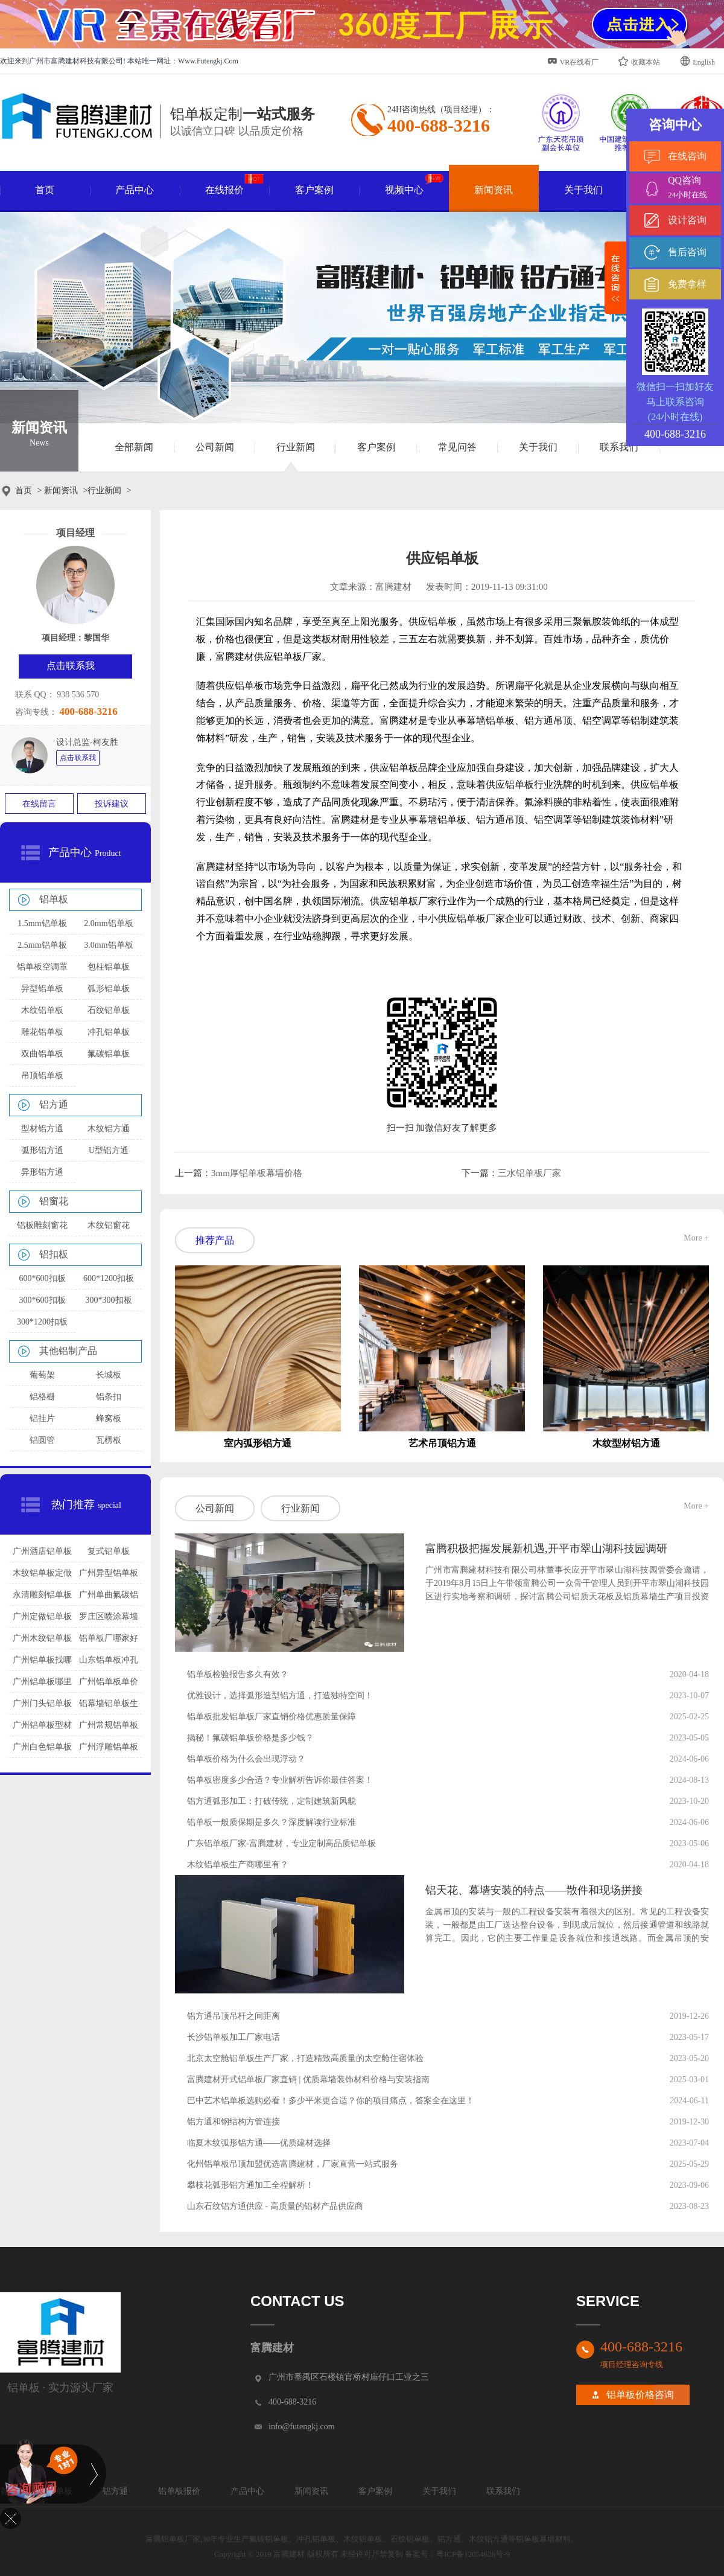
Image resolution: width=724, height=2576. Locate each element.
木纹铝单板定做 (42, 1572)
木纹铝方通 (108, 1128)
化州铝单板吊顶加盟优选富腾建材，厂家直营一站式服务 (292, 2164)
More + (696, 1237)
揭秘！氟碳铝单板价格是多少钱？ (250, 1737)
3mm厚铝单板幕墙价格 (256, 1173)
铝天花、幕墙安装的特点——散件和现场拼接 (534, 1890)
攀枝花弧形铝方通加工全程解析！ (250, 2185)
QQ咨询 (694, 188)
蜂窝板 (108, 1418)
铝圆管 (42, 1440)
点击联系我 (78, 757)
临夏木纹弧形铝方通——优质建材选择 (259, 2142)
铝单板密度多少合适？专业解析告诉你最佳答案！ (280, 1780)
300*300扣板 (109, 1300)
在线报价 (234, 185)
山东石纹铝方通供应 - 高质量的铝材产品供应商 (275, 2206)
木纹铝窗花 (108, 1225)
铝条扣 (108, 1396)
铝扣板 (53, 1254)
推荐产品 (214, 1240)
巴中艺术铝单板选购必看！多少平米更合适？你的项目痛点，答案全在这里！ (330, 2100)
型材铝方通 (42, 1128)
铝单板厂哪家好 (108, 1638)
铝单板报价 (179, 2491)
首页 (44, 190)
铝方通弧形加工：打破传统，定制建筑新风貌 (271, 1801)
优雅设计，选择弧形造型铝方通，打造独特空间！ (280, 1695)
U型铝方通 (109, 1150)
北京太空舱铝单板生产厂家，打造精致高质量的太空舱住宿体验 (305, 2058)
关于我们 (583, 190)
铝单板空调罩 (42, 966)
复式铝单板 (108, 1551)
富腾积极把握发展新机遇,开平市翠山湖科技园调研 (546, 1548)
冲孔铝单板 (108, 1032)
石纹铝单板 (108, 1010)
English (697, 61)
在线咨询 (687, 156)
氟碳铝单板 (108, 1053)
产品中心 (134, 190)
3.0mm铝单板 (108, 945)
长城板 (108, 1374)
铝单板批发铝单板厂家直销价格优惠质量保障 (271, 1716)
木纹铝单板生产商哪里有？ (237, 1864)
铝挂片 (42, 1418)
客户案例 (314, 190)
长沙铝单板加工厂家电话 (233, 2037)
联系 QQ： (35, 694)
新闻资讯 (493, 190)
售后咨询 (687, 252)
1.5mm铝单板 (41, 923)
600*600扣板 (42, 1278)
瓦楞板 (108, 1440)
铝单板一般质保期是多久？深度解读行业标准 (271, 1822)
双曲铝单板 (42, 1053)
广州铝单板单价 (108, 1681)
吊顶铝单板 (42, 1075)
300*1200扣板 (42, 1321)
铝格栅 (42, 1396)
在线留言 (39, 803)
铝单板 (53, 899)
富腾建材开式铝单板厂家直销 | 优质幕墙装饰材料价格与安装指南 (308, 2079)
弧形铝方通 (42, 1150)
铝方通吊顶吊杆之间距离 (233, 2016)
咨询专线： (36, 712)
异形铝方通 (42, 1172)
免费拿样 (687, 284)
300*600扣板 (42, 1300)
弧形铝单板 (108, 988)
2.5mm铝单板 (41, 945)
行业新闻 (295, 447)
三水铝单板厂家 (529, 1173)
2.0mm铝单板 (108, 923)
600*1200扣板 (108, 1278)
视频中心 (414, 185)
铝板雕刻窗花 (42, 1225)
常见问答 (457, 447)
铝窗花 (53, 1201)
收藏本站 (639, 61)
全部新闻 (134, 447)
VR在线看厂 (573, 61)
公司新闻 (214, 447)
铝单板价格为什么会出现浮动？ (246, 1758)
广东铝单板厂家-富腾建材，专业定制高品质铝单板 (281, 1843)
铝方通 (53, 1104)
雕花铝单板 (42, 1032)
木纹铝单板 (42, 1010)
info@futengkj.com (301, 2426)
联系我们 (619, 447)
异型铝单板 (42, 988)
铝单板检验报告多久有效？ (237, 1674)
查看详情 (452, 1621)
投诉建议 (112, 803)
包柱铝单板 (108, 966)
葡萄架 (42, 1374)
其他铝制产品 (68, 1351)
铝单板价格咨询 (640, 2394)
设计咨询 (687, 220)
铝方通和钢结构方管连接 (233, 2121)
